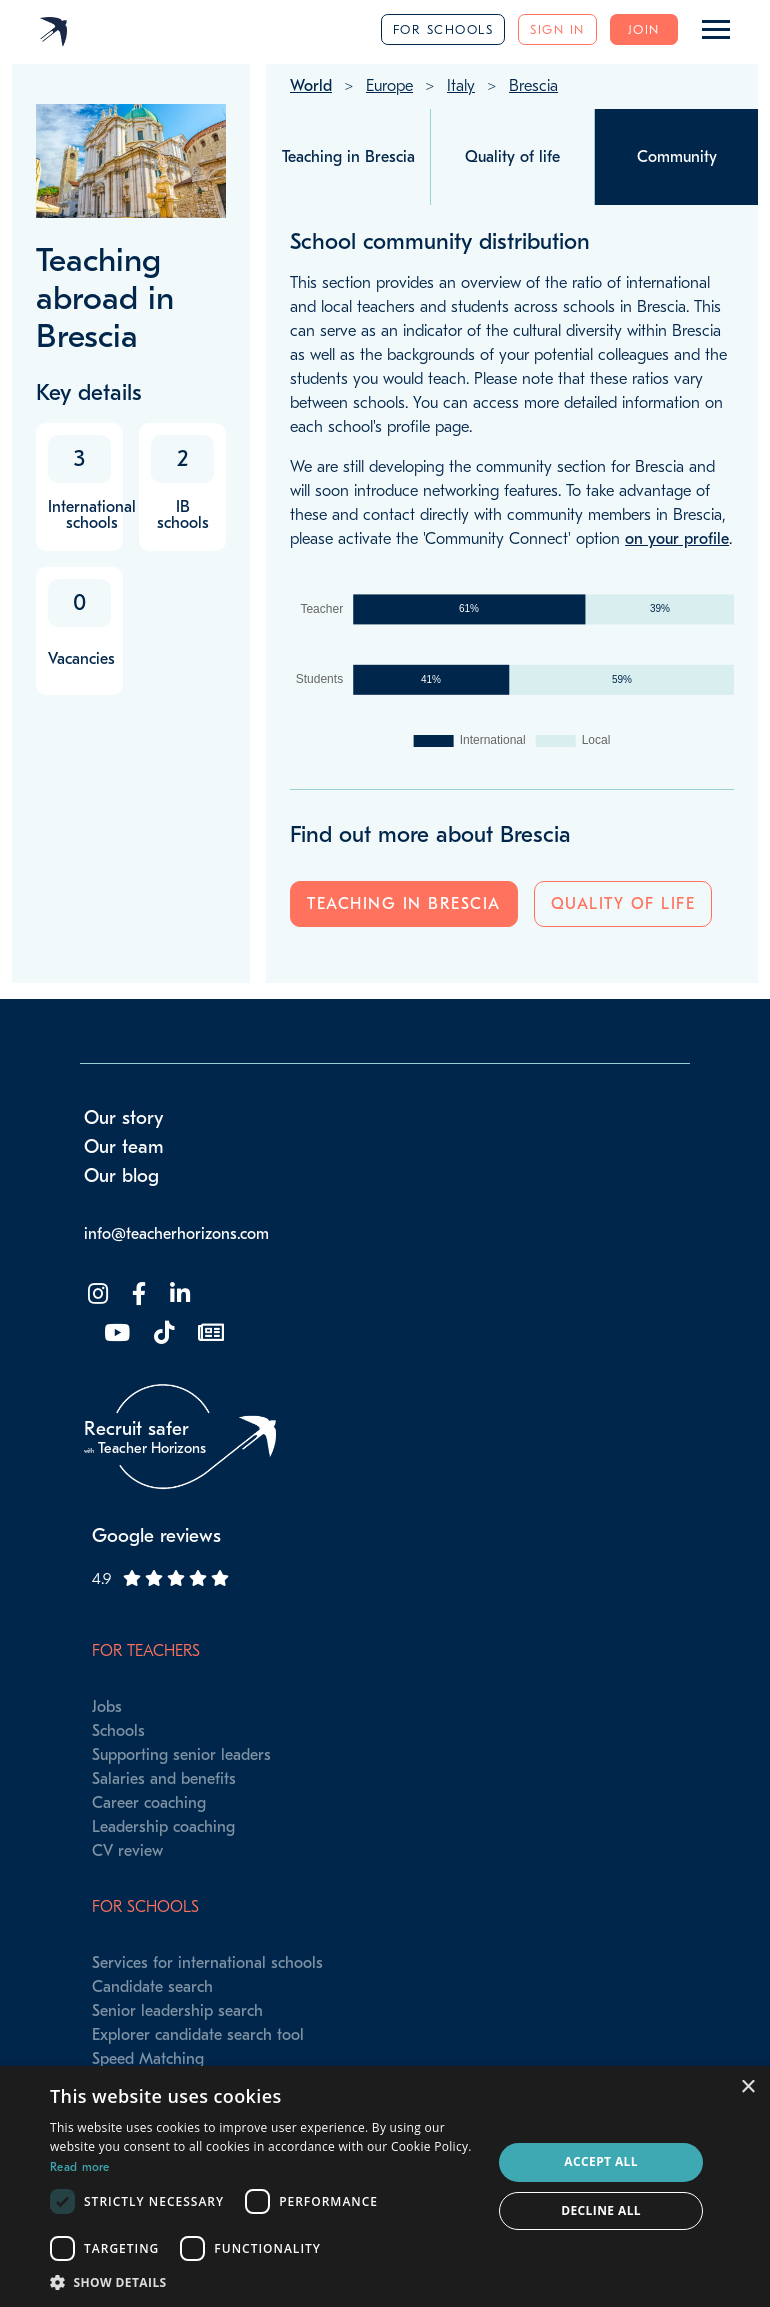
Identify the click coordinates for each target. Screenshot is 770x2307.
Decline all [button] (601, 2210)
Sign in (557, 29)
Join (644, 29)
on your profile (677, 539)
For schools (443, 29)
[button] (264, 2282)
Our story (124, 1118)
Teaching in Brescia (404, 904)
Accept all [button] (601, 2161)
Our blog (121, 1176)
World (311, 86)
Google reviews (156, 1536)
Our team (124, 1147)
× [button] (747, 2087)
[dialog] (385, 2186)
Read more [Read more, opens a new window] (80, 2167)
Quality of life (623, 904)
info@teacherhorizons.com (176, 1234)
